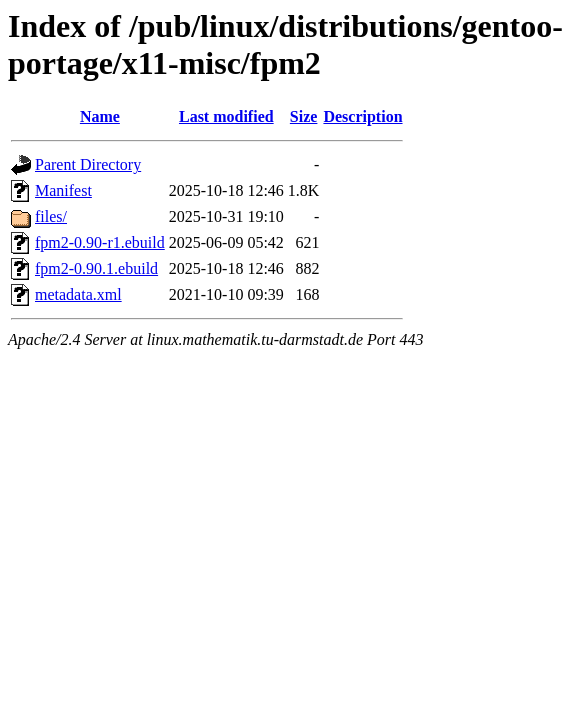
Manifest (63, 190)
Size (304, 116)
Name (100, 116)
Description (362, 116)
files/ (51, 216)
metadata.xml (78, 294)
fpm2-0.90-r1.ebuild (100, 242)
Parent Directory (88, 164)
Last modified (226, 116)
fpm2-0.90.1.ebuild (96, 268)
